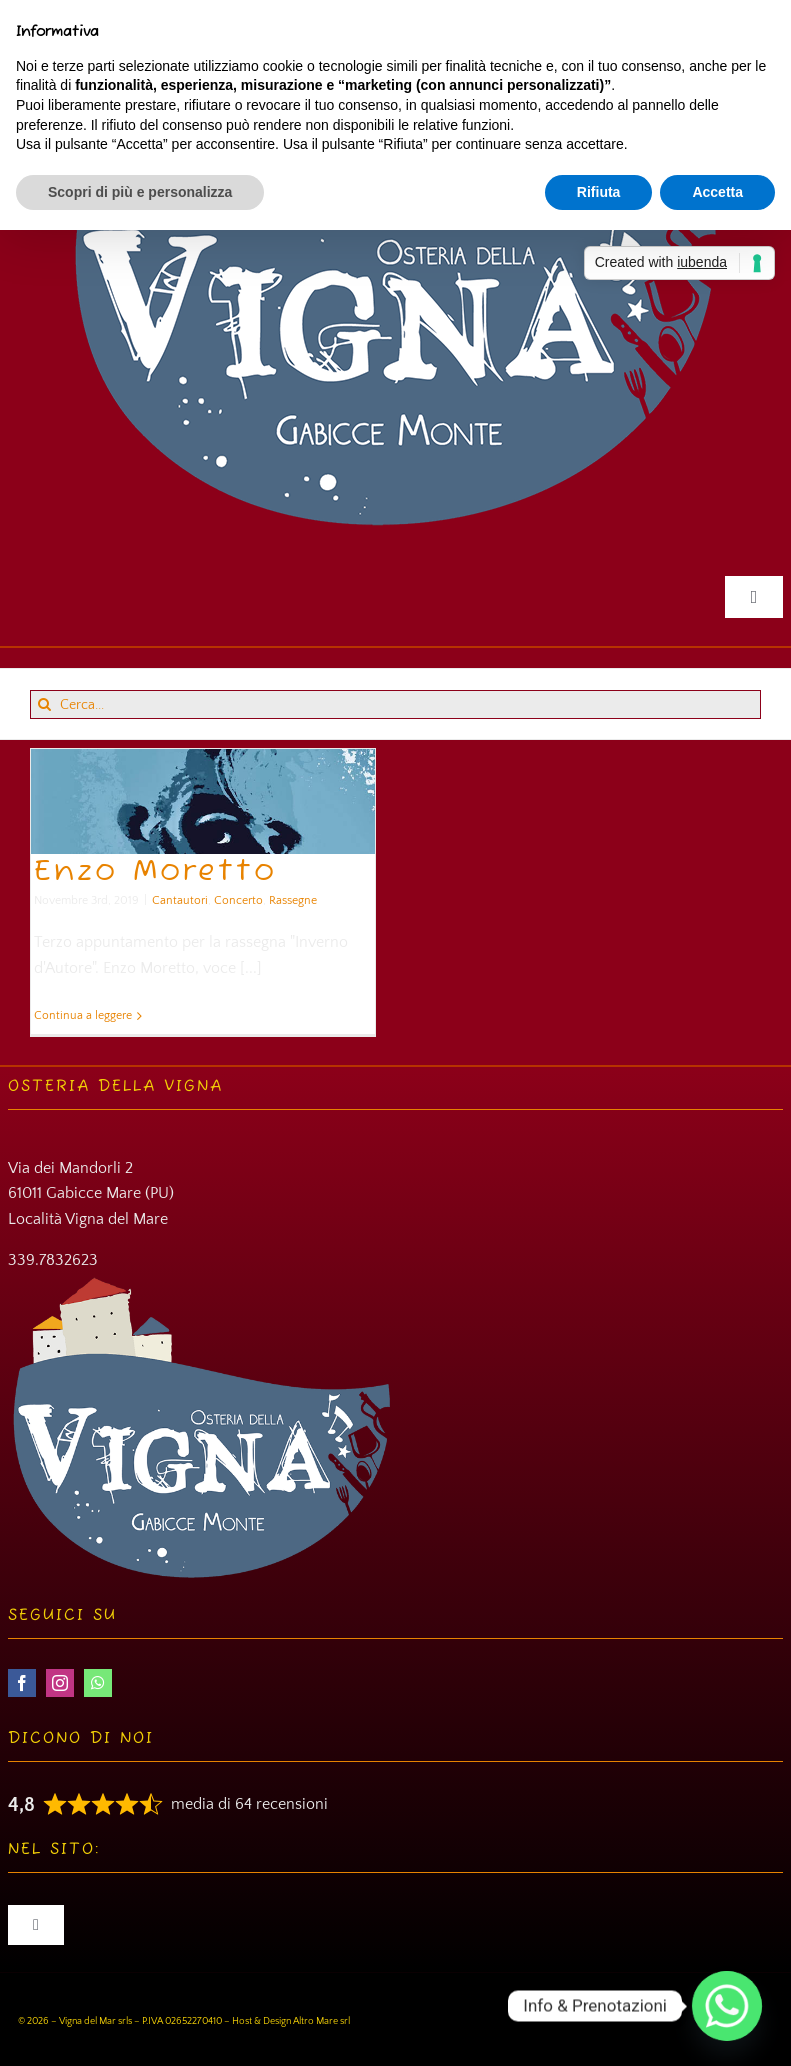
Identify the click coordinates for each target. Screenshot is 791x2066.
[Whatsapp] (727, 2006)
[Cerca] (44, 704)
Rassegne (293, 900)
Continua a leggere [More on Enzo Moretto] (83, 1015)
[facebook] (22, 1683)
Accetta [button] (717, 192)
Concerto (238, 900)
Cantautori (180, 900)
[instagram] (60, 1683)
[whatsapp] (98, 1683)
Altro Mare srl (321, 2021)
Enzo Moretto (155, 871)
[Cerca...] (395, 704)
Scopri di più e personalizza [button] (140, 192)
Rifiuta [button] (599, 192)
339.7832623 (53, 1260)
